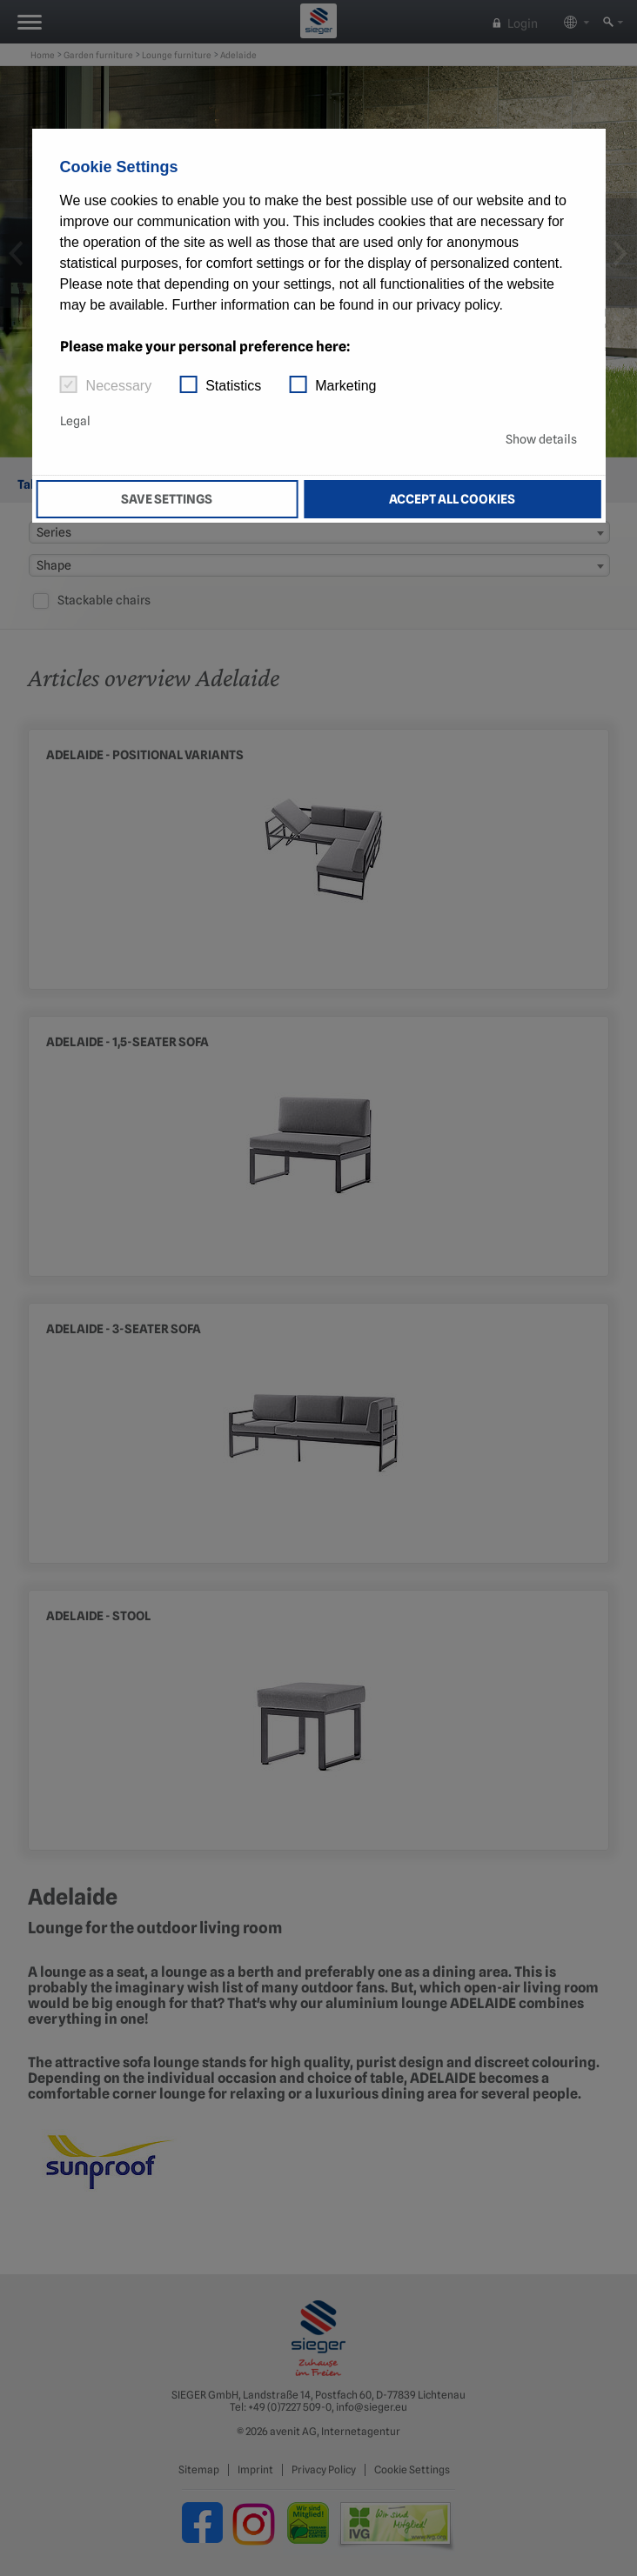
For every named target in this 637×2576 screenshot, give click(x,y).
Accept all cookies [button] (452, 498)
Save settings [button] (166, 498)
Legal (75, 421)
